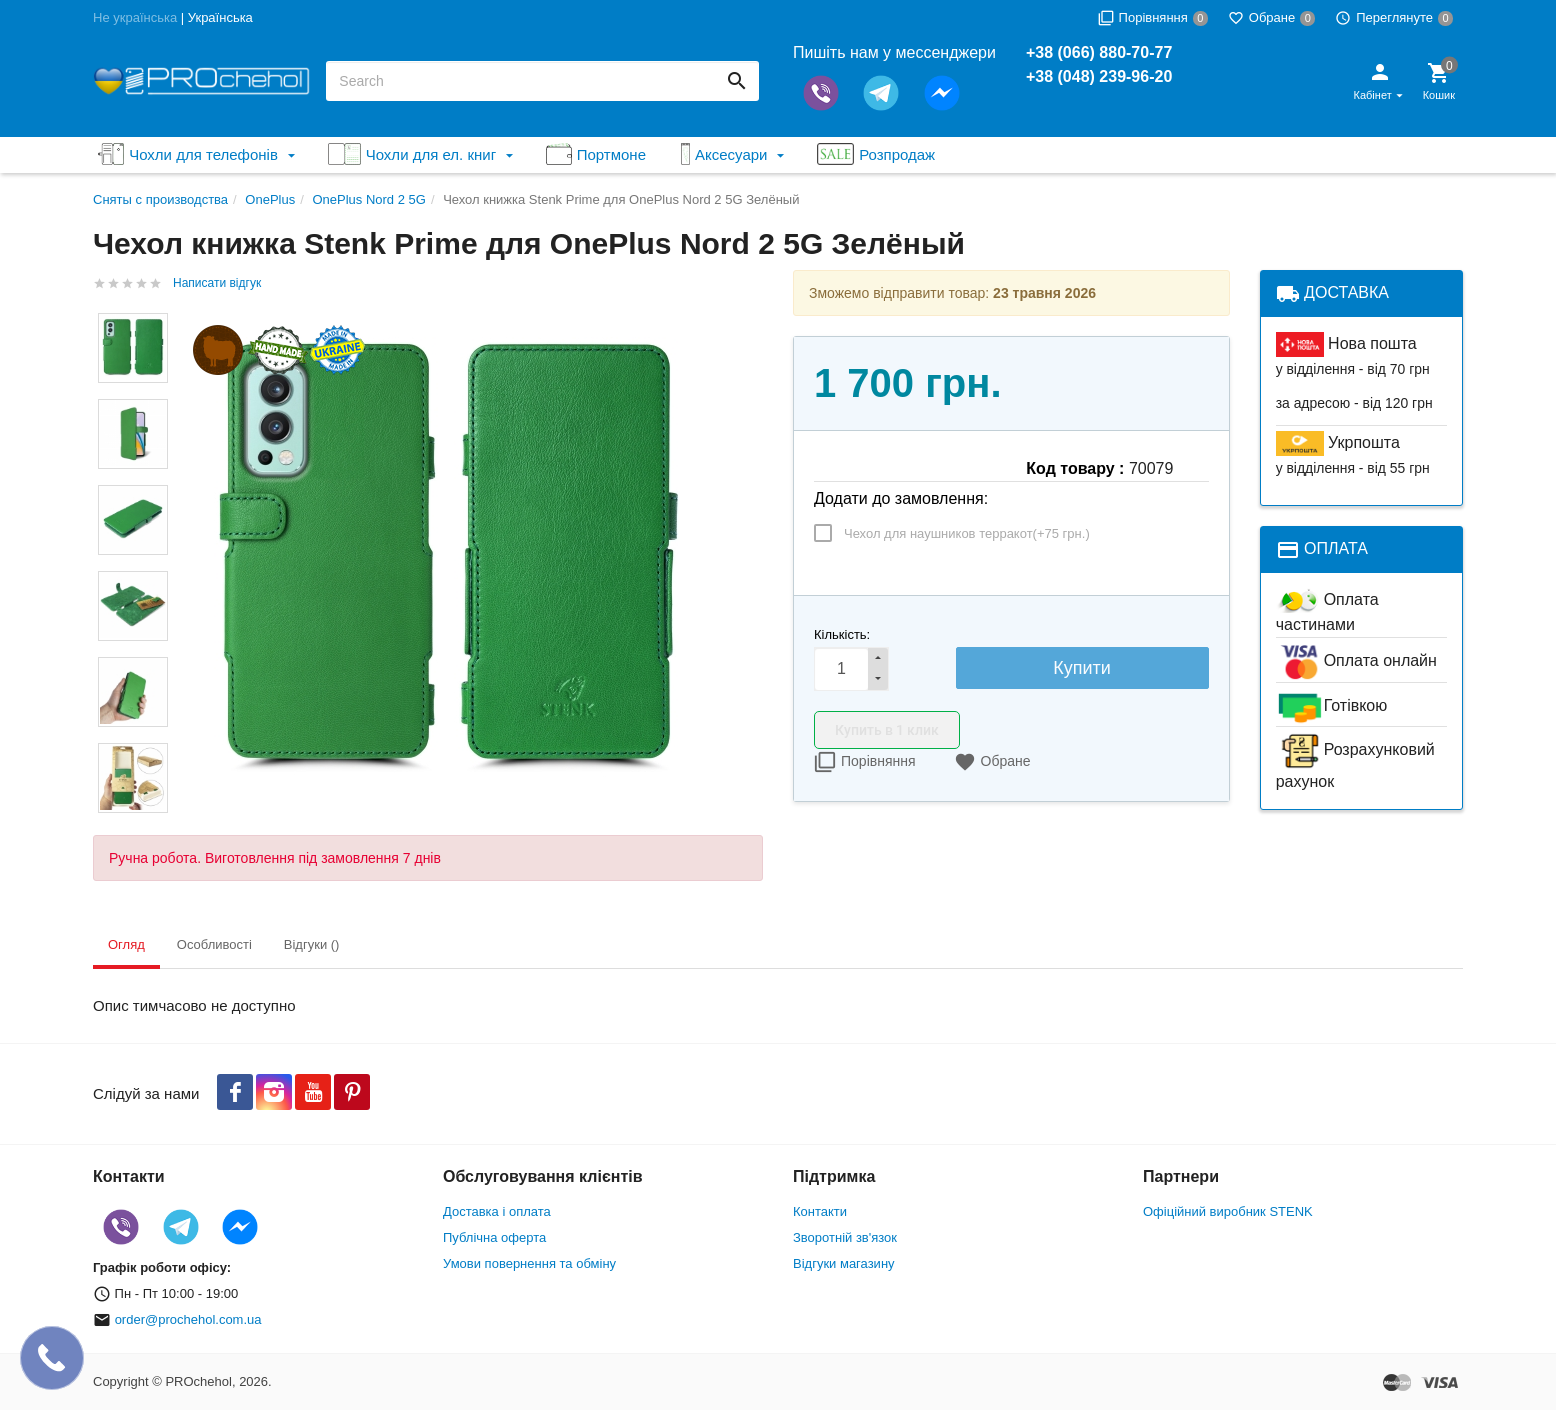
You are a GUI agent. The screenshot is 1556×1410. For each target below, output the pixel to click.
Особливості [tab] (214, 944)
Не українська (135, 17)
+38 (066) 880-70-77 (1099, 52)
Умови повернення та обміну (529, 1263)
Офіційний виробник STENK (1228, 1211)
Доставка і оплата (497, 1211)
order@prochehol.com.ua (188, 1319)
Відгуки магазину (844, 1263)
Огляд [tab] (126, 944)
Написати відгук (217, 283)
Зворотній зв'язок (845, 1237)
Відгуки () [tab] (312, 944)
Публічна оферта (494, 1237)
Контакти (820, 1211)
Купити (1082, 668)
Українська (220, 17)
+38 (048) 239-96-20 (1099, 76)
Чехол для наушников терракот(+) (967, 533)
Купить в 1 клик (887, 730)
